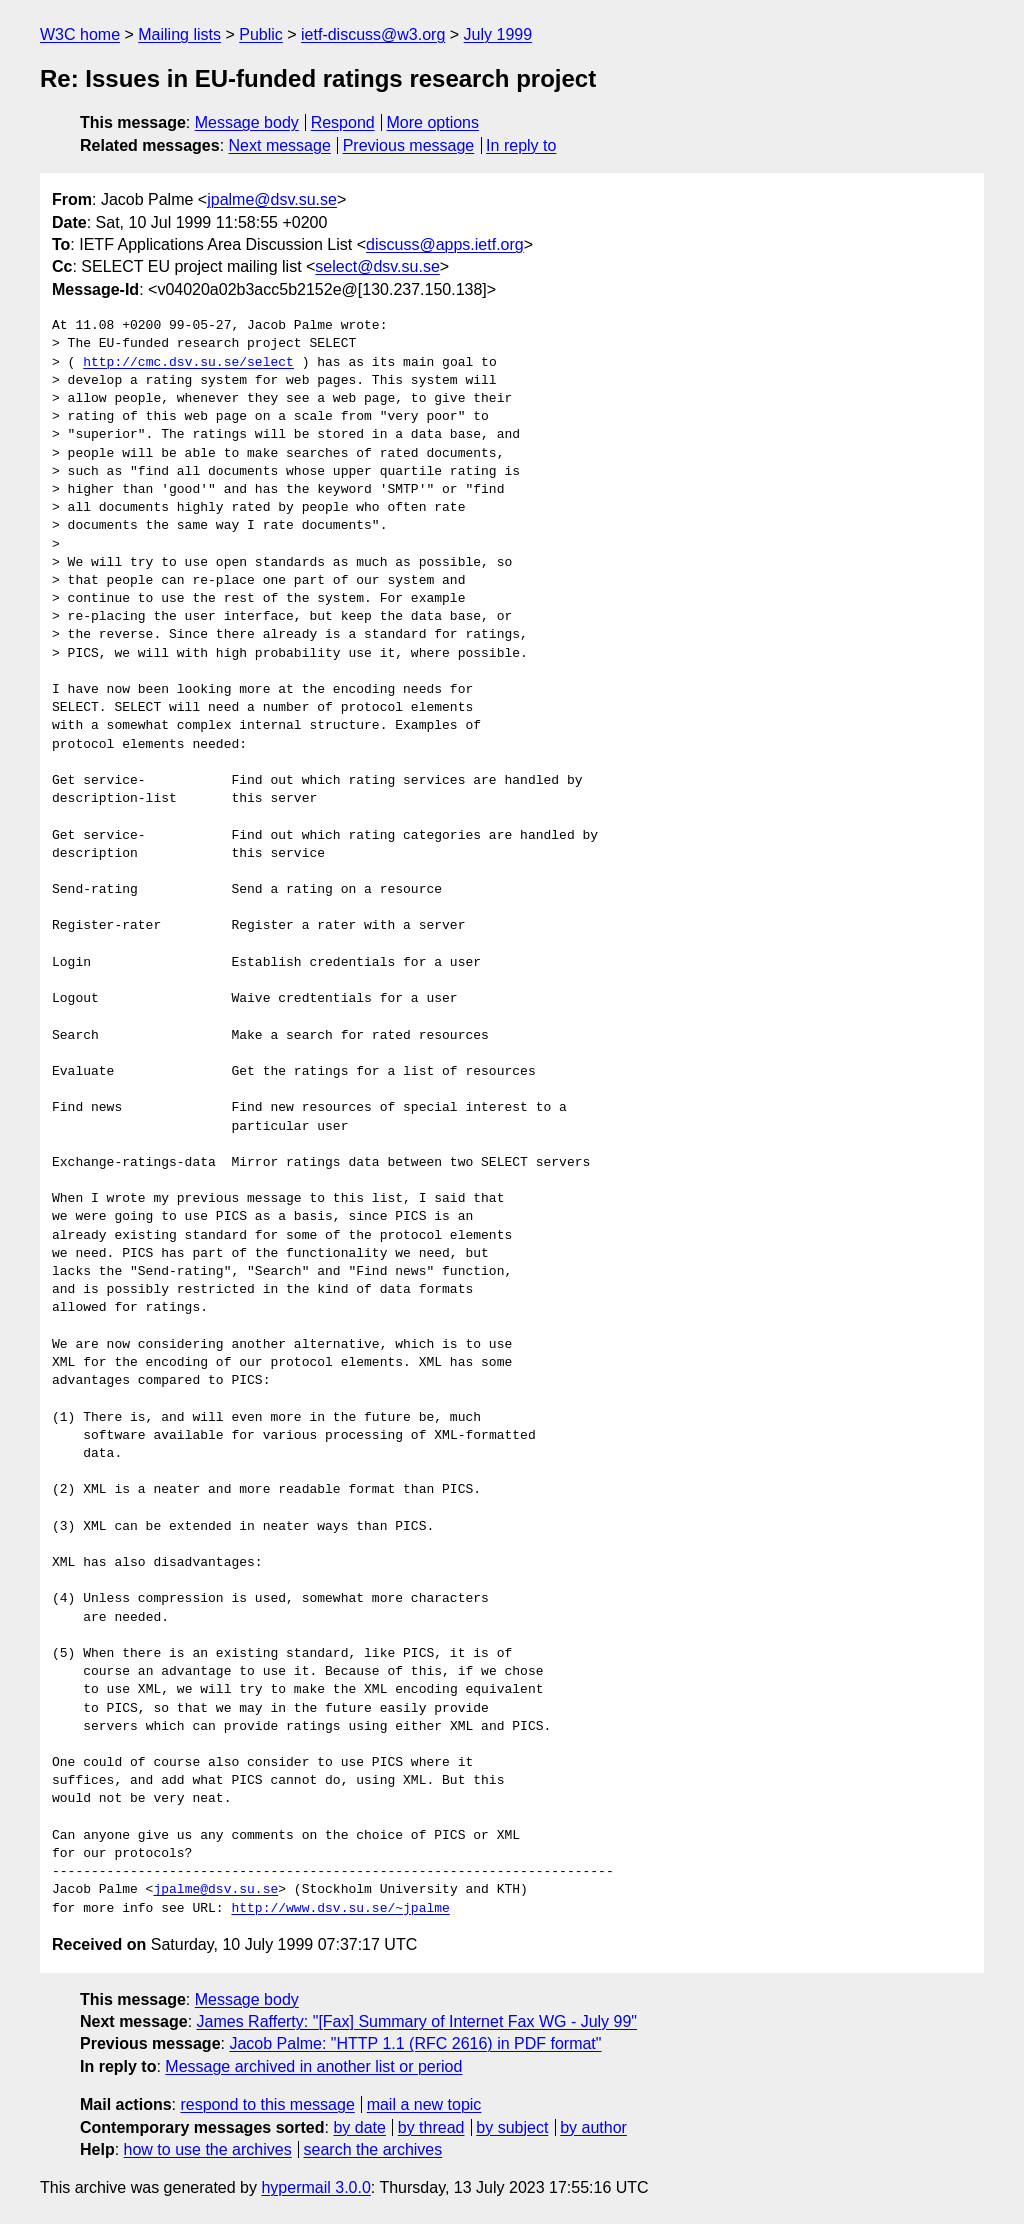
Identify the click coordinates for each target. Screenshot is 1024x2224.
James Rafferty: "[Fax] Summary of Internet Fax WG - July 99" (417, 2021)
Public (261, 34)
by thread (431, 2127)
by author (593, 2127)
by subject (512, 2127)
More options (433, 122)
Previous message (409, 145)
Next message (280, 145)
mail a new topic (424, 2104)
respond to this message (267, 2104)
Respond (343, 122)
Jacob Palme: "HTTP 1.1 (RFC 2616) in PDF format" (415, 2043)
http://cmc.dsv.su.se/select (188, 363)
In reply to (521, 145)
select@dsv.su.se (377, 266)
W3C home (80, 34)
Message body (247, 122)
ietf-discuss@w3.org (373, 34)
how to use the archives (208, 2149)
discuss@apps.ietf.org (445, 244)
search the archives (373, 2149)
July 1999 (498, 34)
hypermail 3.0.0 (315, 2187)
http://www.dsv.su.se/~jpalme (340, 1909)
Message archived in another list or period (313, 2066)
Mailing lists (179, 34)
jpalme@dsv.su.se (272, 199)
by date (359, 2127)
